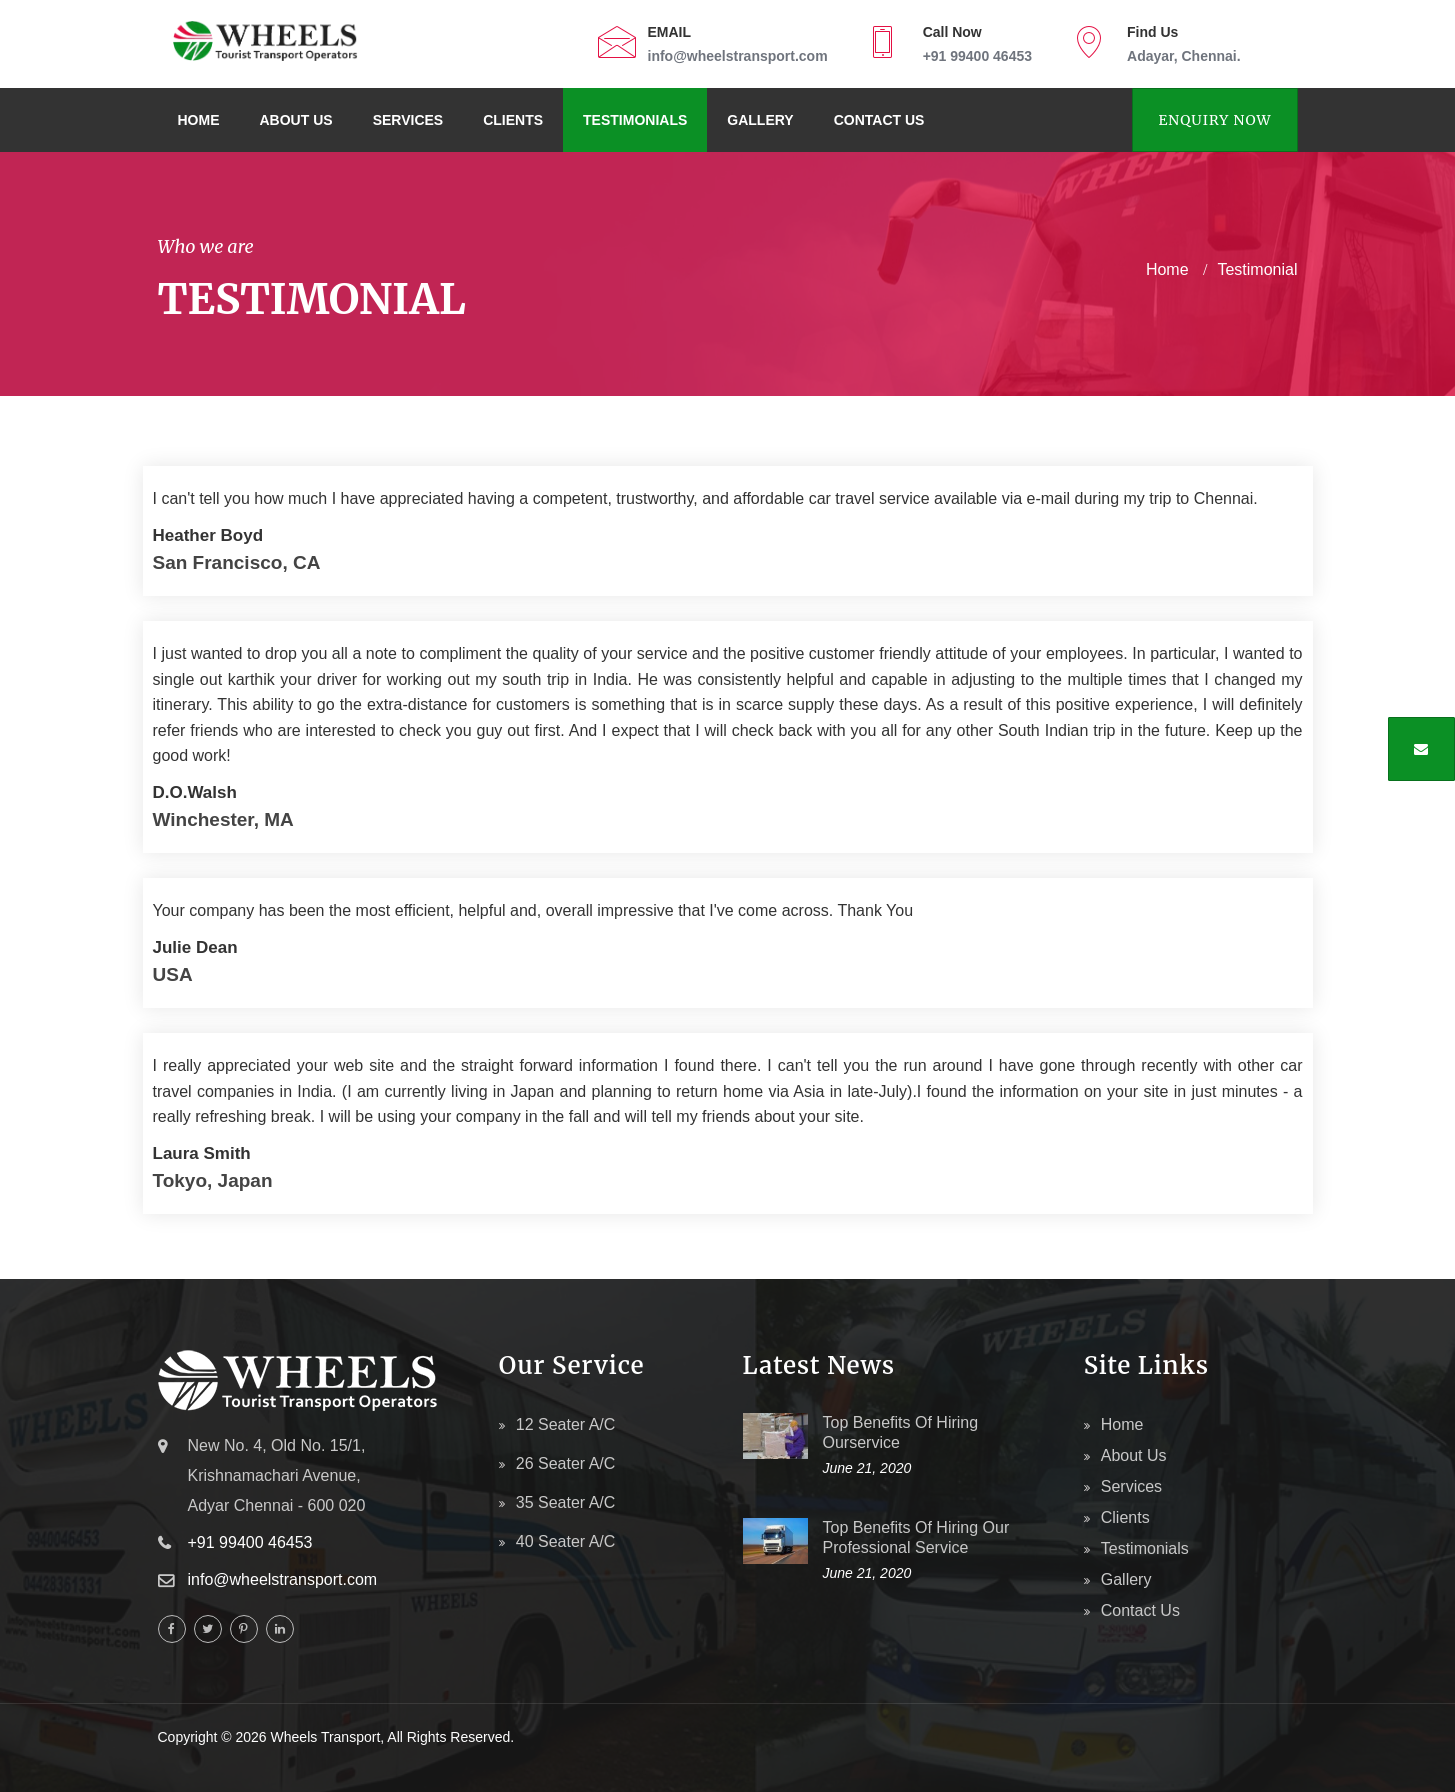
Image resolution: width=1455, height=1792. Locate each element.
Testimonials (635, 120)
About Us (296, 120)
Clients (513, 120)
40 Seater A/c (566, 1541)
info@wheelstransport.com (738, 56)
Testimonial (1257, 269)
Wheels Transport (326, 1737)
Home (199, 120)
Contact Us (879, 120)
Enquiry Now (1214, 120)
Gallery (760, 120)
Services (408, 120)
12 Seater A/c (566, 1424)
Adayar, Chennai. (1184, 56)
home (1167, 269)
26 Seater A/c (566, 1463)
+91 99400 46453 (977, 56)
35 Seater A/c (566, 1502)
